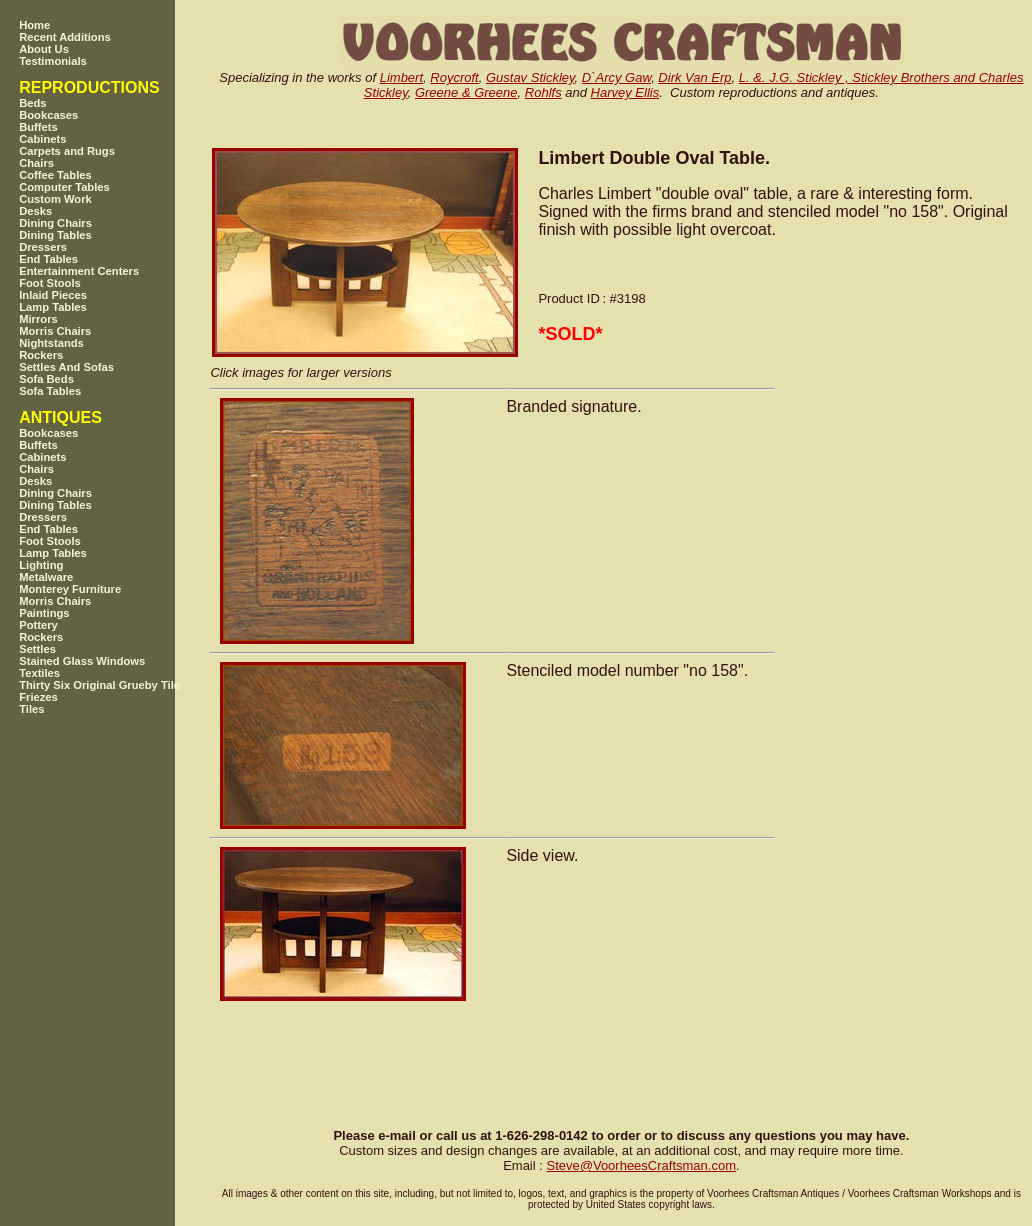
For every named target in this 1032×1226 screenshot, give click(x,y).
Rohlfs (543, 92)
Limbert (401, 77)
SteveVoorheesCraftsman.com (641, 1165)
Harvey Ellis (625, 92)
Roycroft (454, 77)
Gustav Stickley (530, 77)
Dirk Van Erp (694, 77)
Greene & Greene (466, 92)
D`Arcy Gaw (616, 77)
